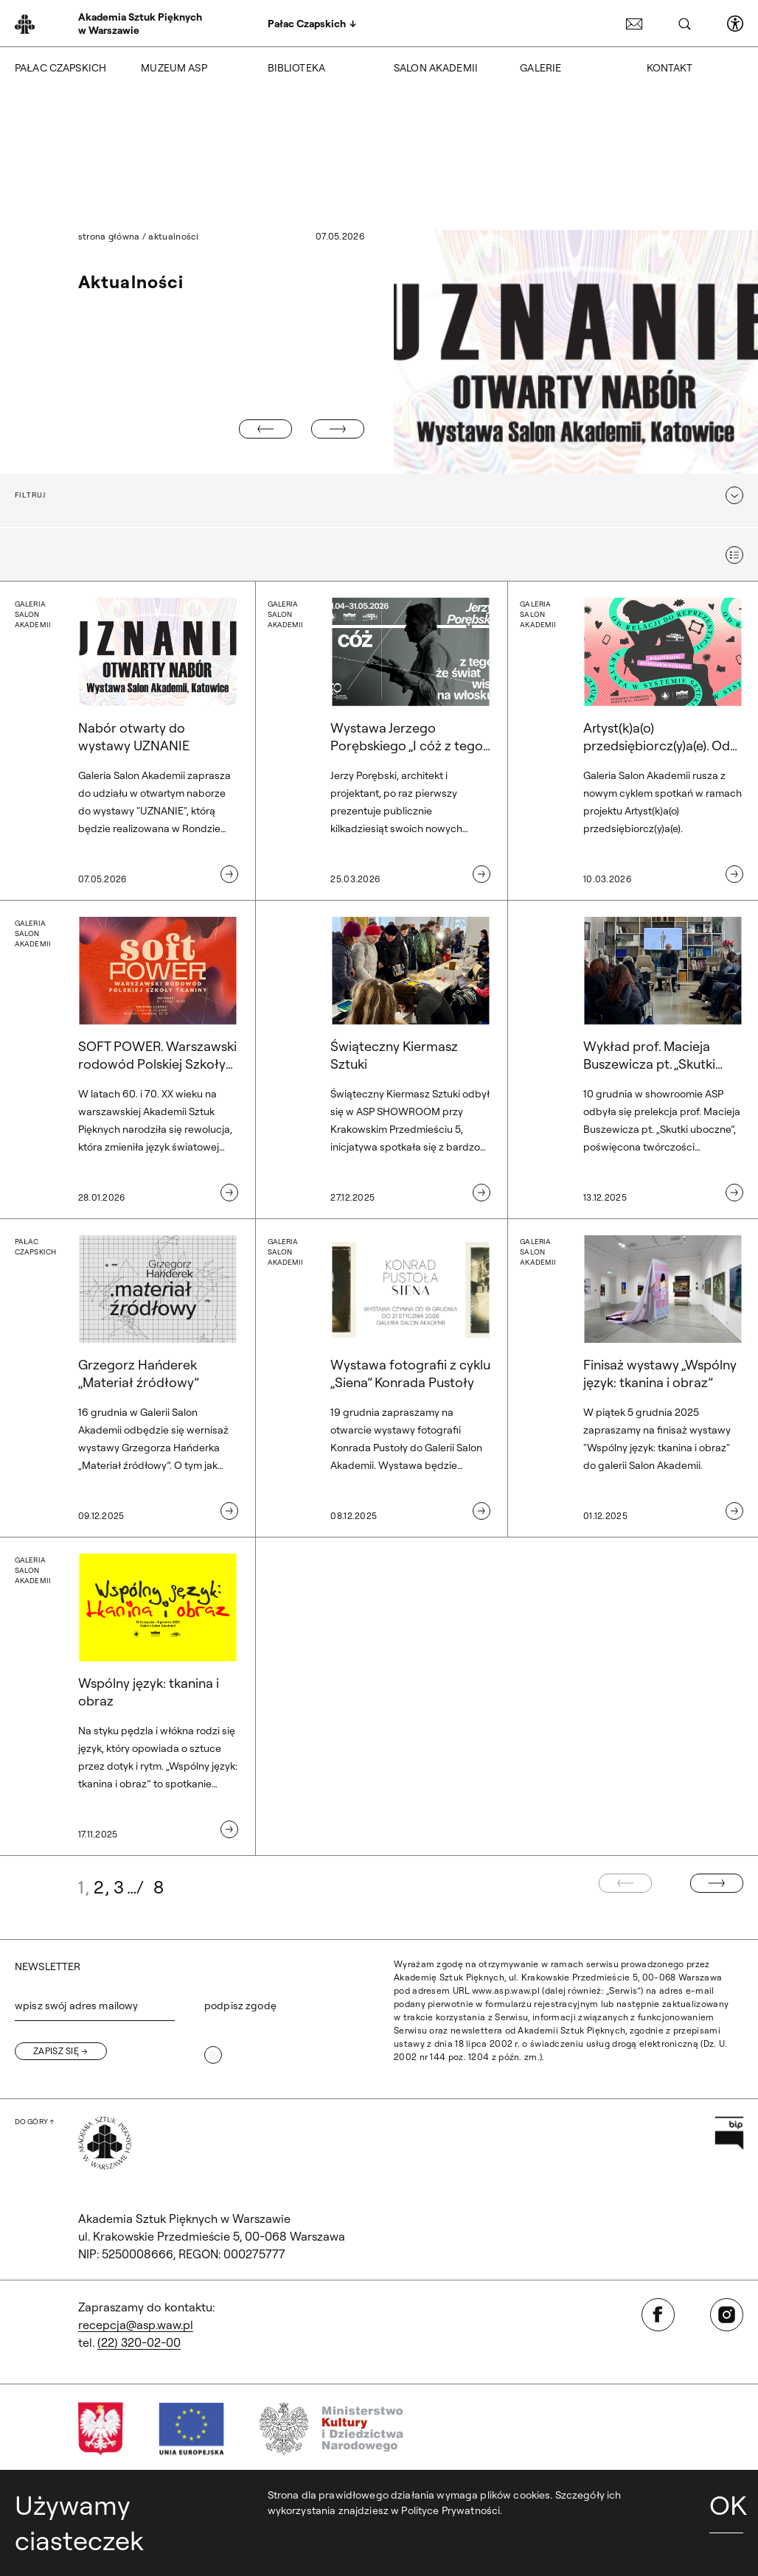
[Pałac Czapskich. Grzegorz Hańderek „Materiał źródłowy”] (126, 1378)
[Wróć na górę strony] (34, 2122)
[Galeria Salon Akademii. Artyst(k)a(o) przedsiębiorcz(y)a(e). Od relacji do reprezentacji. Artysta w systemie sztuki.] (631, 740)
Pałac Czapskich (60, 67)
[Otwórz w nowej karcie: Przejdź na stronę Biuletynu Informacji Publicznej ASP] (728, 2133)
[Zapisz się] (61, 2051)
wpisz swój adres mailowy (76, 2005)
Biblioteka (296, 67)
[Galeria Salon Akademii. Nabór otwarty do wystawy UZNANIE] (126, 740)
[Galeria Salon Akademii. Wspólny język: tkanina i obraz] (126, 1696)
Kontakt (670, 67)
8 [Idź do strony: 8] (158, 1887)
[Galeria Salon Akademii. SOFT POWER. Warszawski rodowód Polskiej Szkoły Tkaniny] (126, 1059)
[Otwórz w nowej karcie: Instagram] (726, 2314)
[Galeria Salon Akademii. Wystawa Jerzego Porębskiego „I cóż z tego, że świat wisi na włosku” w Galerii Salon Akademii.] (379, 740)
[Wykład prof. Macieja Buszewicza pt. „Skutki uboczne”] (631, 1059)
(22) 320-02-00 (139, 2342)
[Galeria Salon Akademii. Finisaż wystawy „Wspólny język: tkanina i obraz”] (631, 1378)
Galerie (540, 67)
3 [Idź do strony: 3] (119, 1887)
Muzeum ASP (173, 67)
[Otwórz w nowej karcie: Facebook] (658, 2314)
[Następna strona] (717, 1883)
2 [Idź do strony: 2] (99, 1887)
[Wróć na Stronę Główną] (104, 2143)
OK (726, 2504)
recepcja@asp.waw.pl (135, 2324)
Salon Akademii (436, 67)
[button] (379, 495)
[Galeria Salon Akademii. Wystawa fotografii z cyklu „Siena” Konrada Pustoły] (379, 1378)
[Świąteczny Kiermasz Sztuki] (379, 1059)
